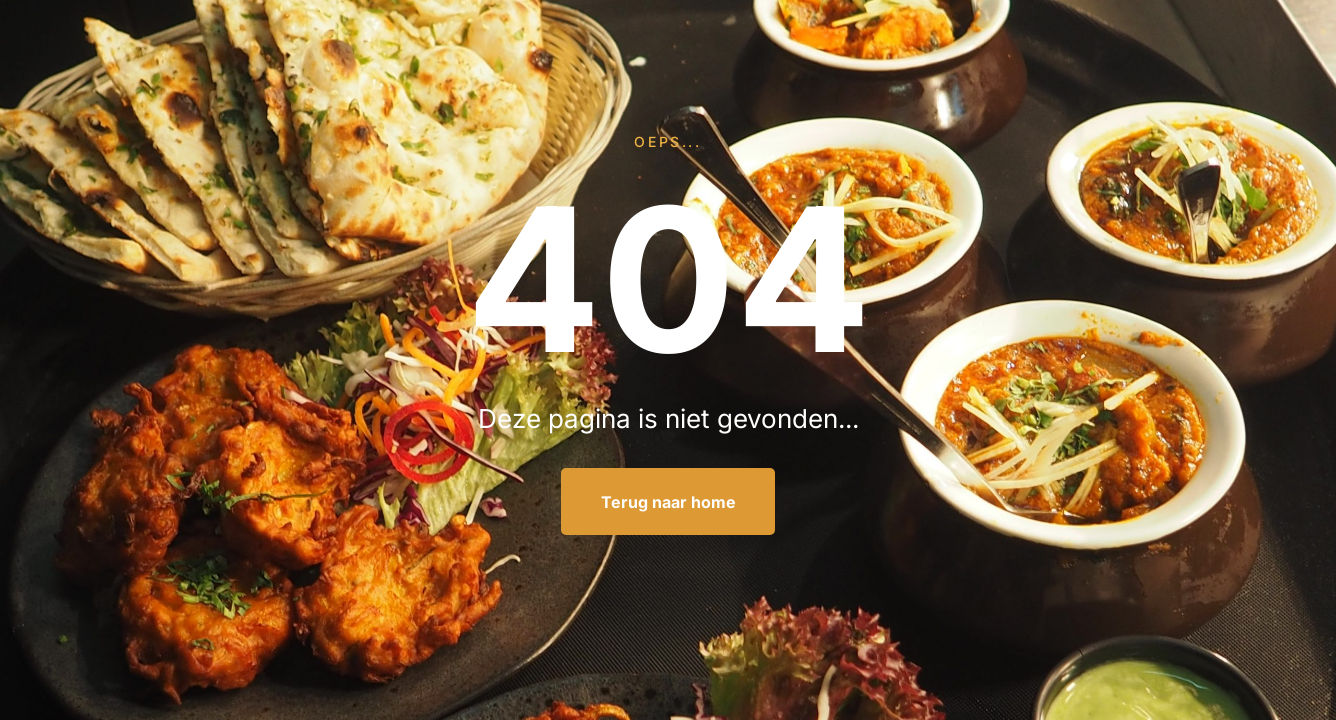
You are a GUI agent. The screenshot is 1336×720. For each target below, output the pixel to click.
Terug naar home (668, 502)
